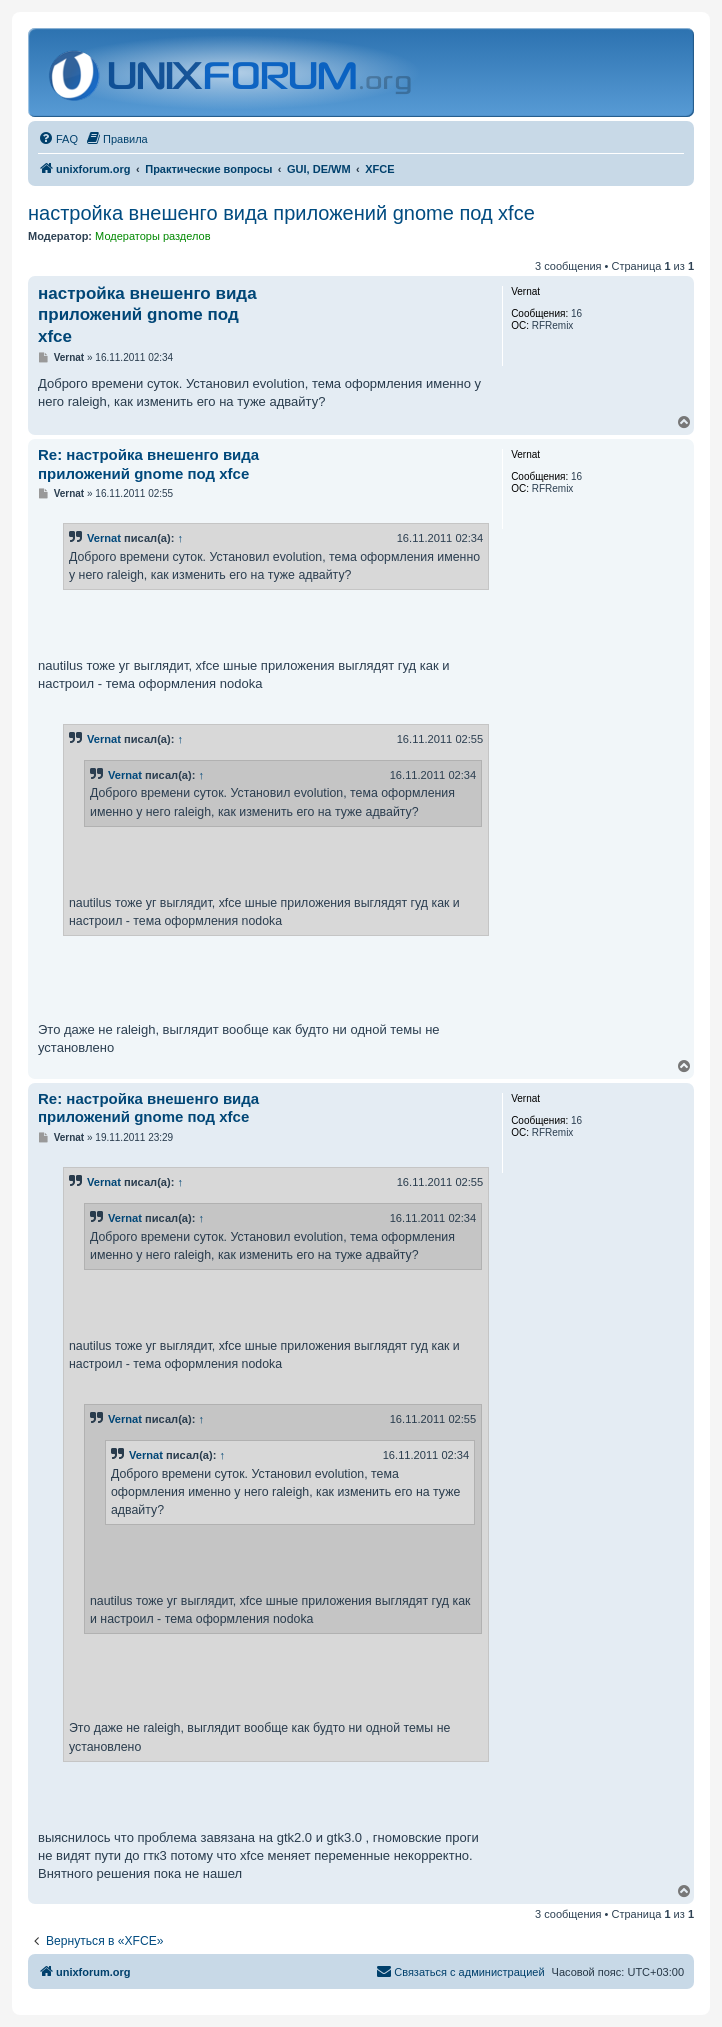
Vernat (104, 538)
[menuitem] (58, 139)
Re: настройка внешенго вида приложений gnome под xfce (148, 464)
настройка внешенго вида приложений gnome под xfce (281, 213)
